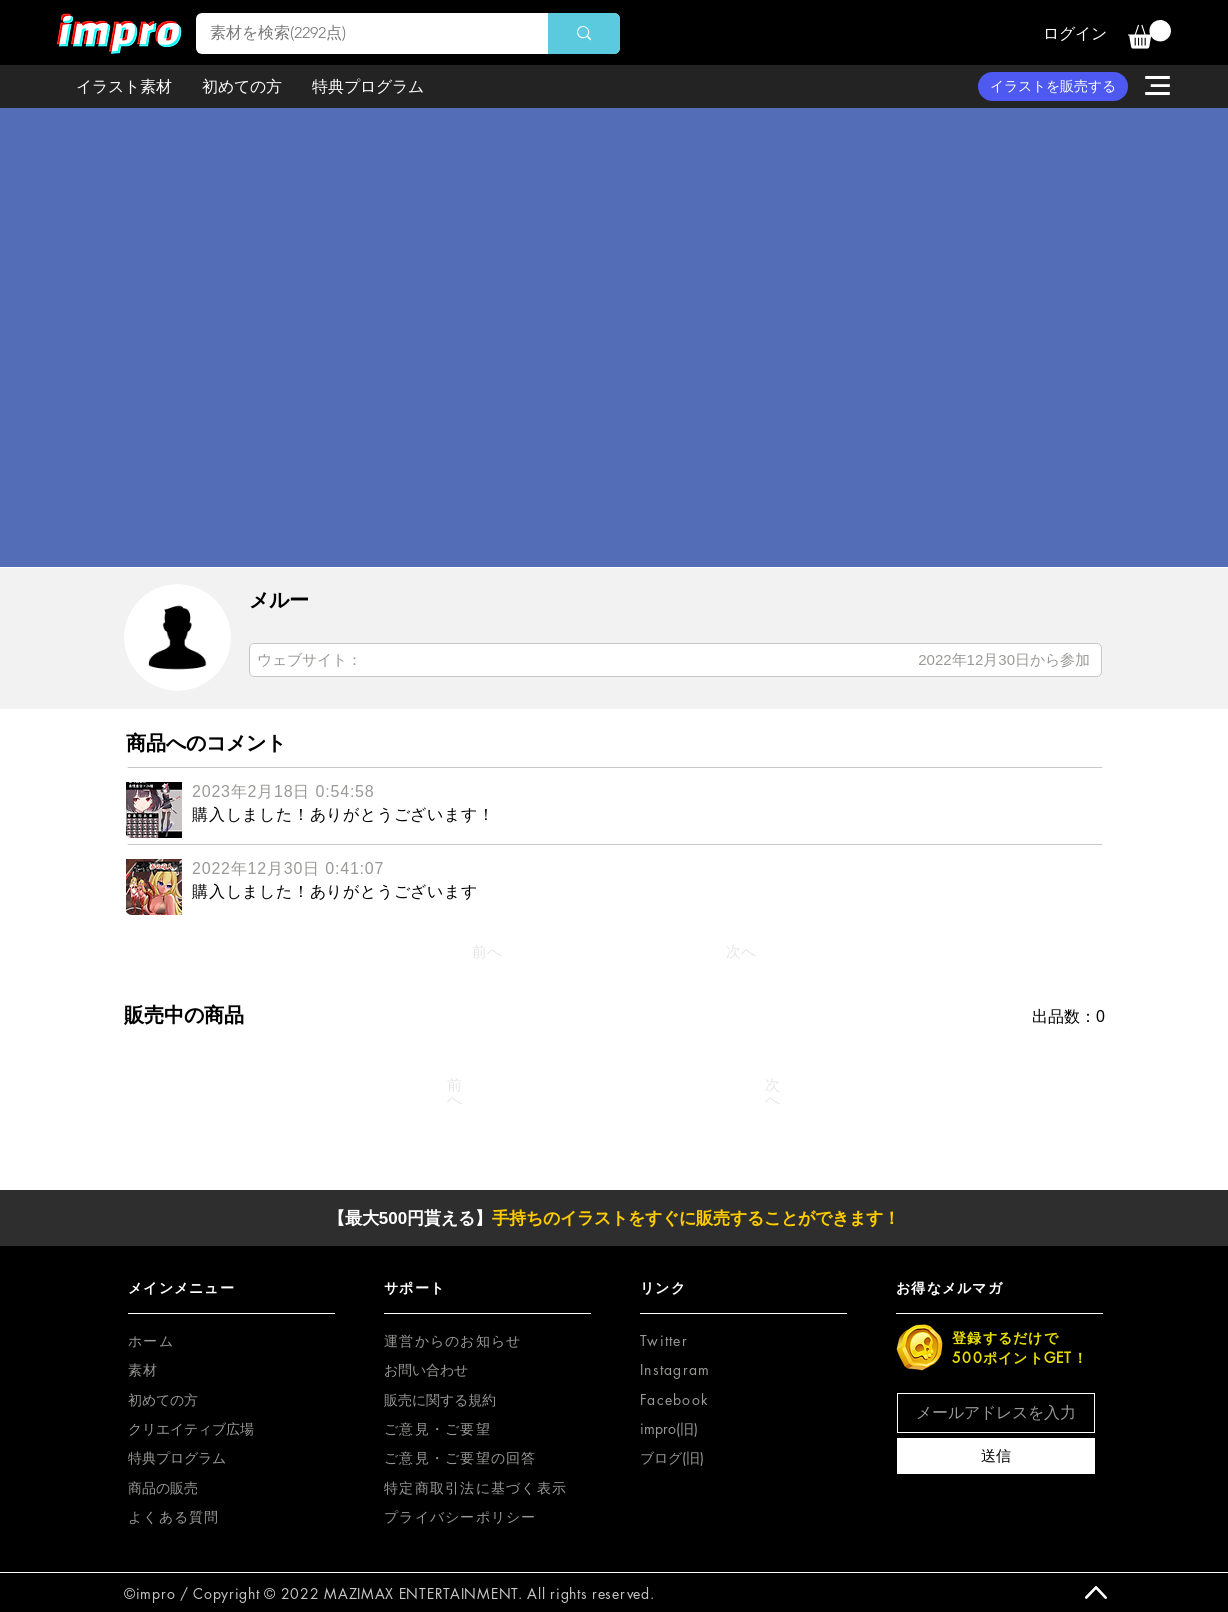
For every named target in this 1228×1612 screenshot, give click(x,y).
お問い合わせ (426, 1369)
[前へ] (487, 952)
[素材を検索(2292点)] (358, 33)
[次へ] (741, 952)
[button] (1149, 34)
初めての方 (163, 1399)
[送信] (996, 1456)
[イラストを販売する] (1053, 86)
